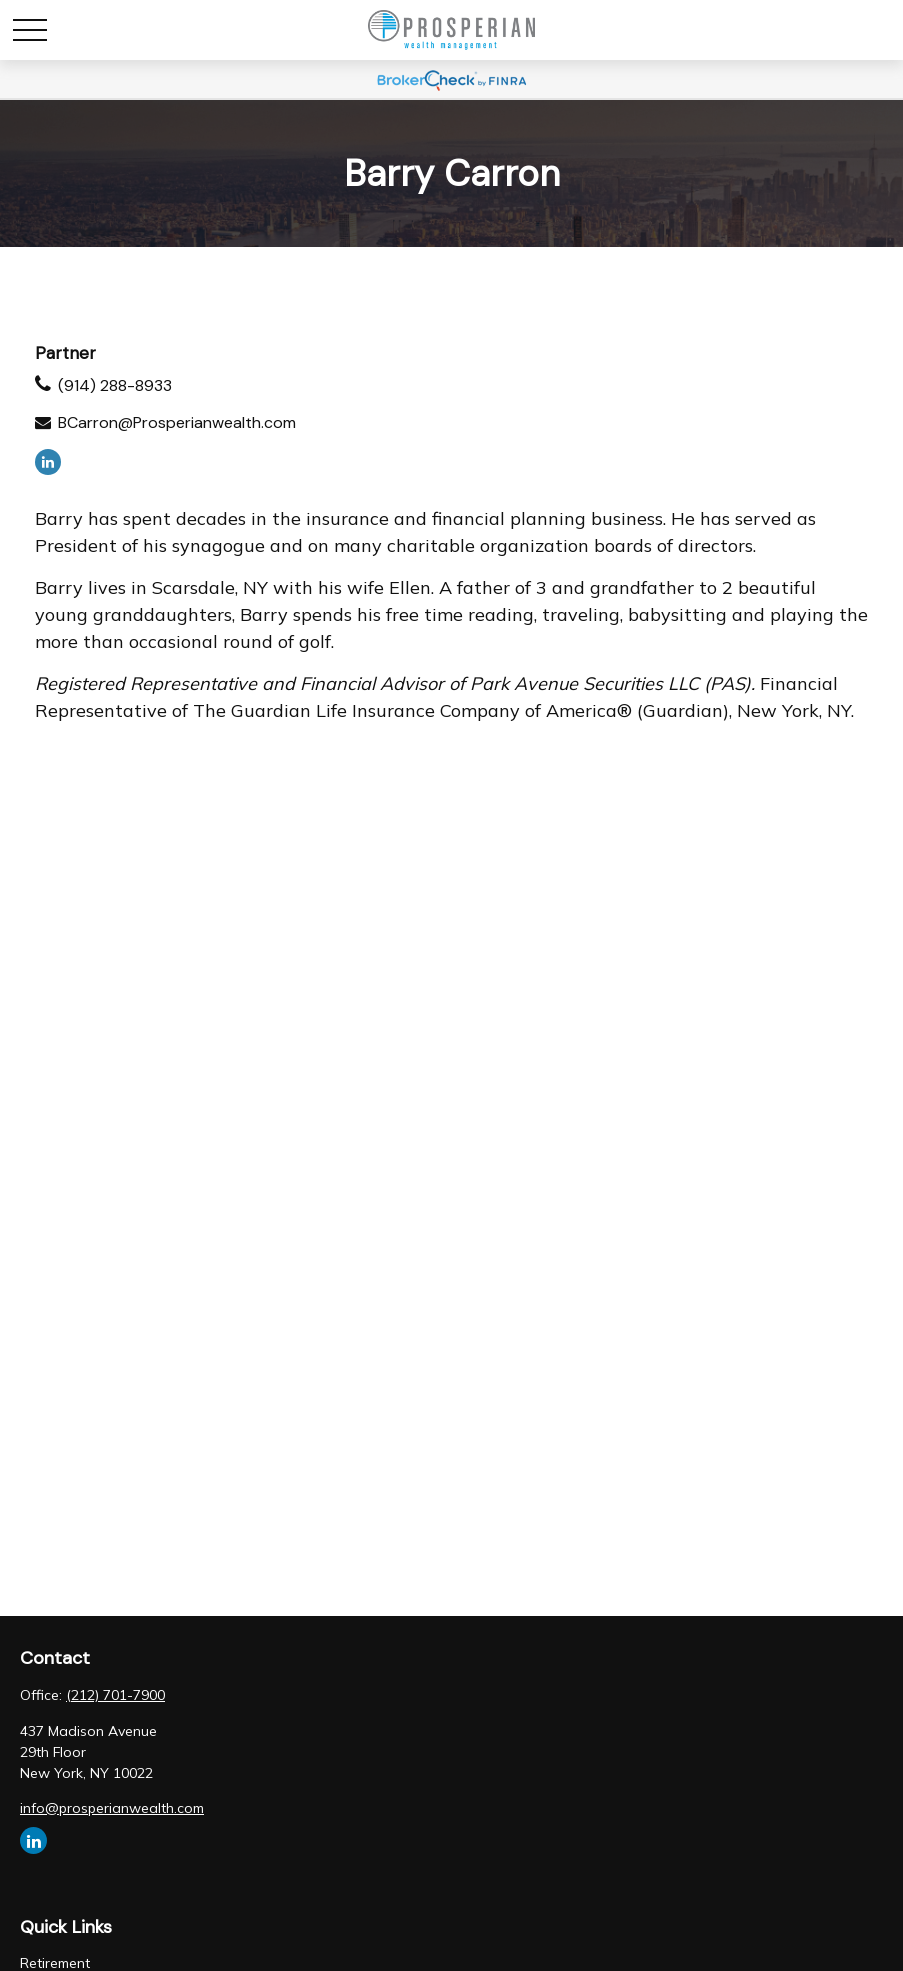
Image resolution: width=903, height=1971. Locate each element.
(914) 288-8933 (115, 385)
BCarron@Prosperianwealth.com (177, 422)
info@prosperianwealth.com (112, 1808)
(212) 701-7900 (115, 1695)
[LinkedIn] (48, 462)
